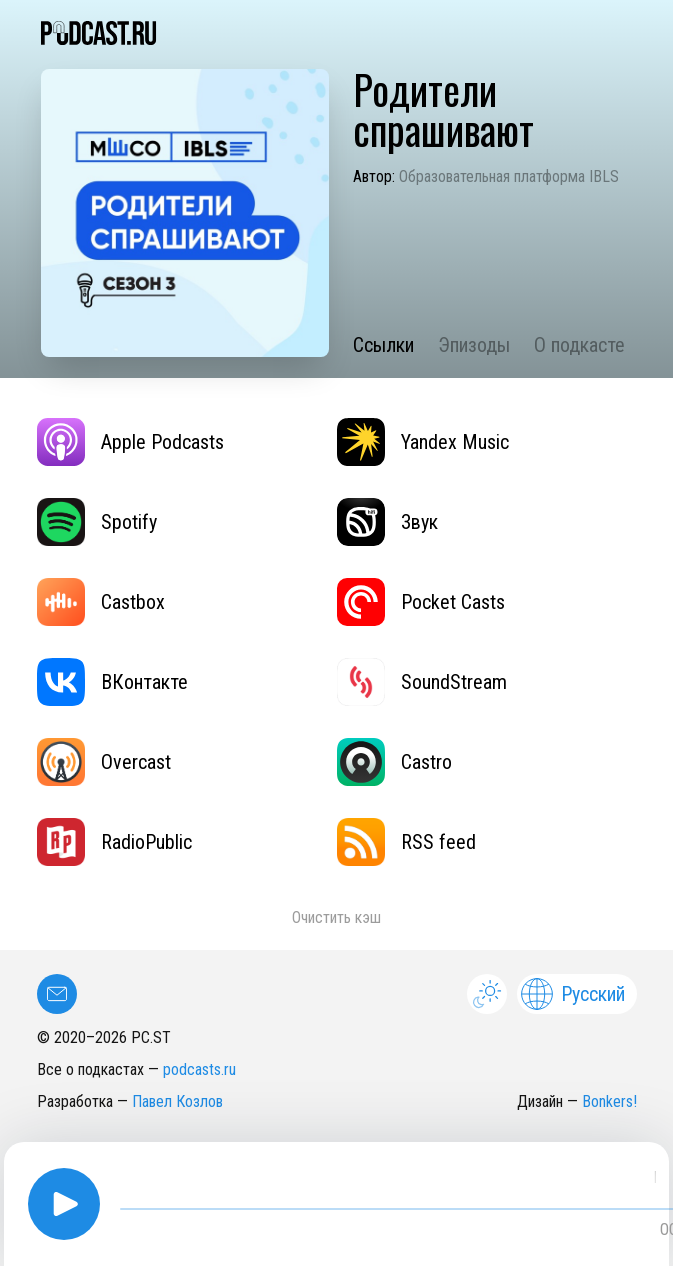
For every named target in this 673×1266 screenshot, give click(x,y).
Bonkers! (609, 1101)
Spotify (97, 522)
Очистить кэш (336, 917)
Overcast (104, 762)
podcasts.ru (199, 1069)
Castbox (101, 602)
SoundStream (422, 682)
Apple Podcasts (130, 442)
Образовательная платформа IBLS (509, 176)
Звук (387, 522)
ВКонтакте (112, 682)
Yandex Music (423, 442)
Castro (394, 762)
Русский (573, 994)
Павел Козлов (177, 1101)
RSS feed (406, 842)
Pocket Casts (421, 602)
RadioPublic (114, 842)
